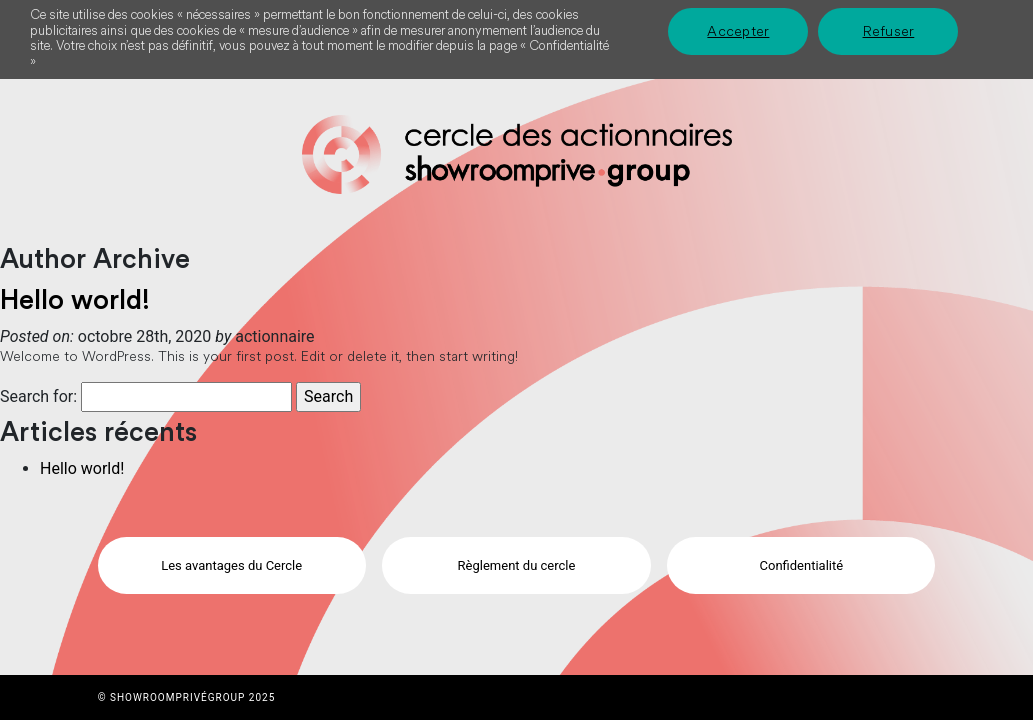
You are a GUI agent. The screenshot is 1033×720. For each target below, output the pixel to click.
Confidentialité (802, 565)
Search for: (38, 396)
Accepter (738, 31)
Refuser (889, 31)
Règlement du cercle (517, 565)
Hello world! (75, 300)
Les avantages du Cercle (231, 565)
